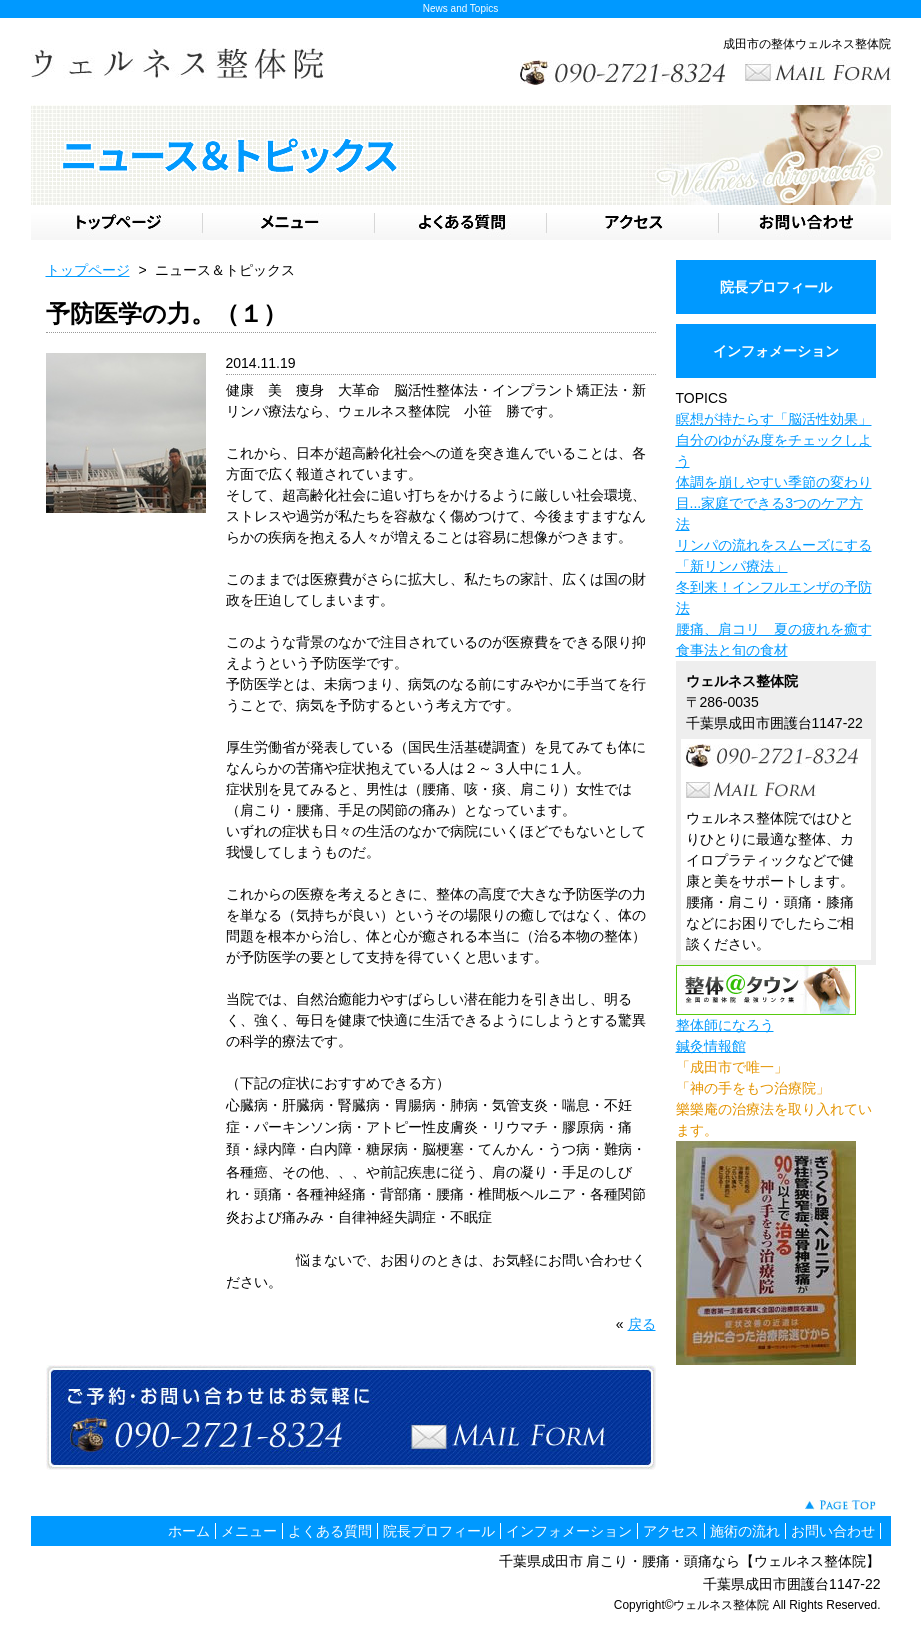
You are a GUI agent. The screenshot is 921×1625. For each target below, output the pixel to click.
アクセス (671, 1531)
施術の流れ (745, 1531)
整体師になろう (725, 1025)
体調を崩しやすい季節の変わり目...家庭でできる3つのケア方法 (774, 503)
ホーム (189, 1531)
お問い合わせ (833, 1531)
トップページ (88, 270)
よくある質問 (330, 1531)
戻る (642, 1324)
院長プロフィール (776, 287)
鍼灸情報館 (711, 1046)
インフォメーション (776, 351)
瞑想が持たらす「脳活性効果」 (774, 419)
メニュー (249, 1531)
